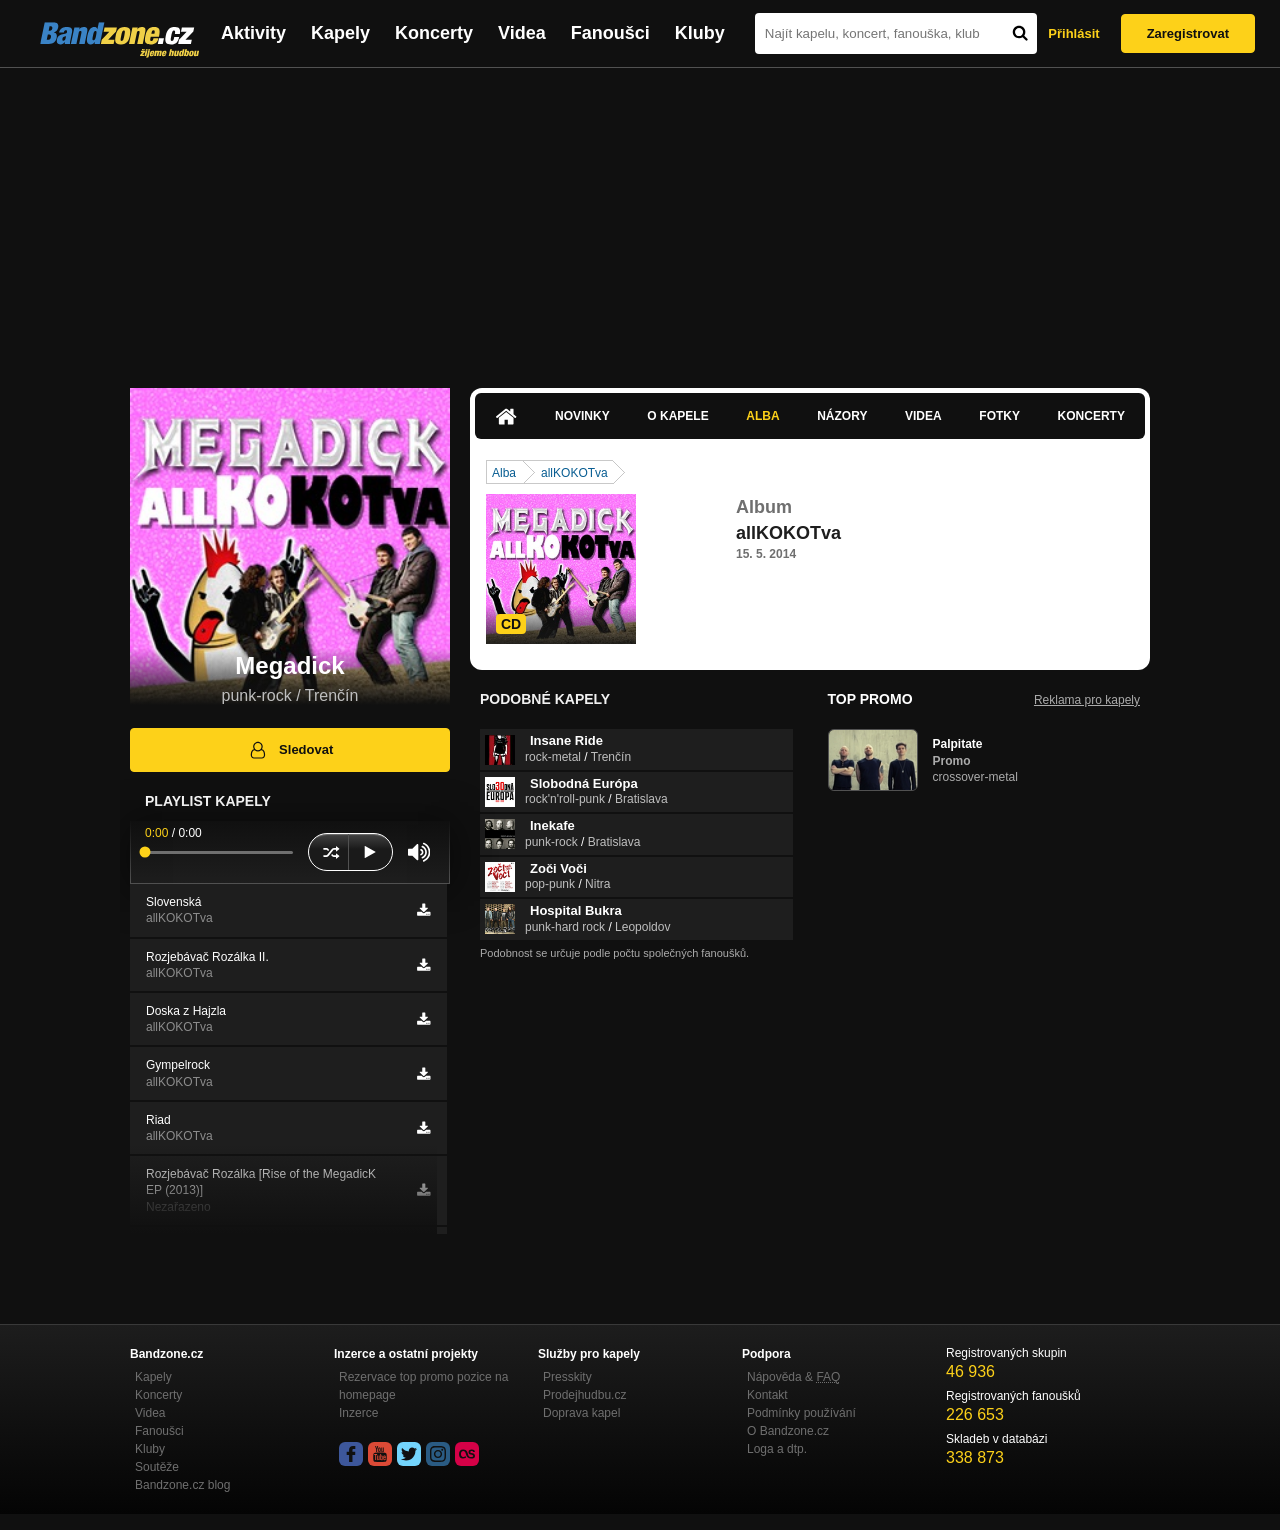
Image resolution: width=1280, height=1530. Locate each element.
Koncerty (434, 33)
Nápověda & (793, 1377)
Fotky (999, 416)
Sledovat (290, 750)
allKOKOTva (574, 473)
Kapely (340, 33)
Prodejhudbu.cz (584, 1395)
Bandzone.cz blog (182, 1485)
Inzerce (358, 1413)
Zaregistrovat (1188, 33)
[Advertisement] (640, 218)
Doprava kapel (581, 1413)
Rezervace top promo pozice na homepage (423, 1386)
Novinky (582, 416)
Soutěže (157, 1467)
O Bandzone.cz (788, 1431)
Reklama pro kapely (1087, 700)
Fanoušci (610, 33)
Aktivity (253, 33)
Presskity (567, 1377)
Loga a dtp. (777, 1449)
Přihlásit (1073, 33)
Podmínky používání (801, 1413)
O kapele (677, 416)
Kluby (700, 33)
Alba (762, 416)
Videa (522, 33)
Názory (842, 416)
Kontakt (767, 1395)
